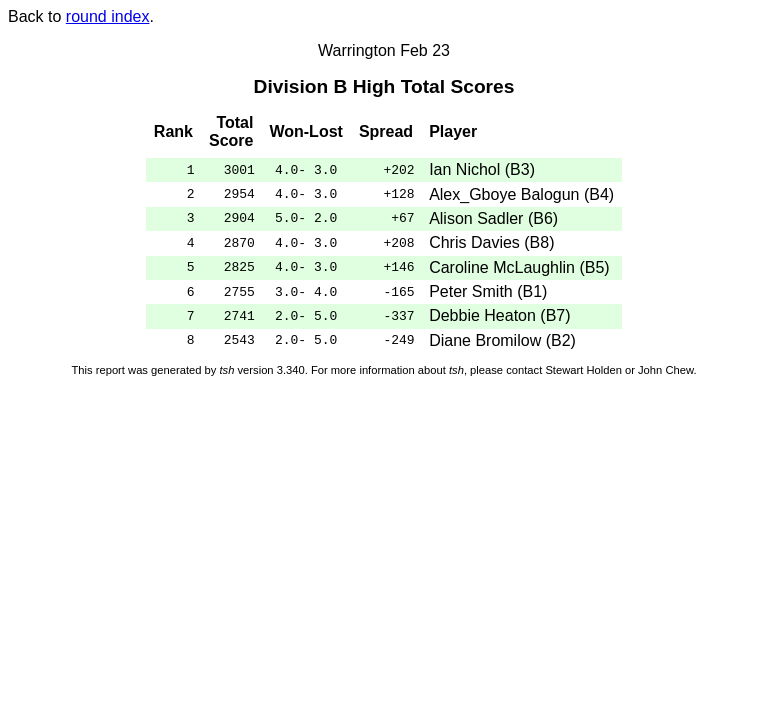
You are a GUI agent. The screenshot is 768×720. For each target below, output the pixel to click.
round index (108, 16)
